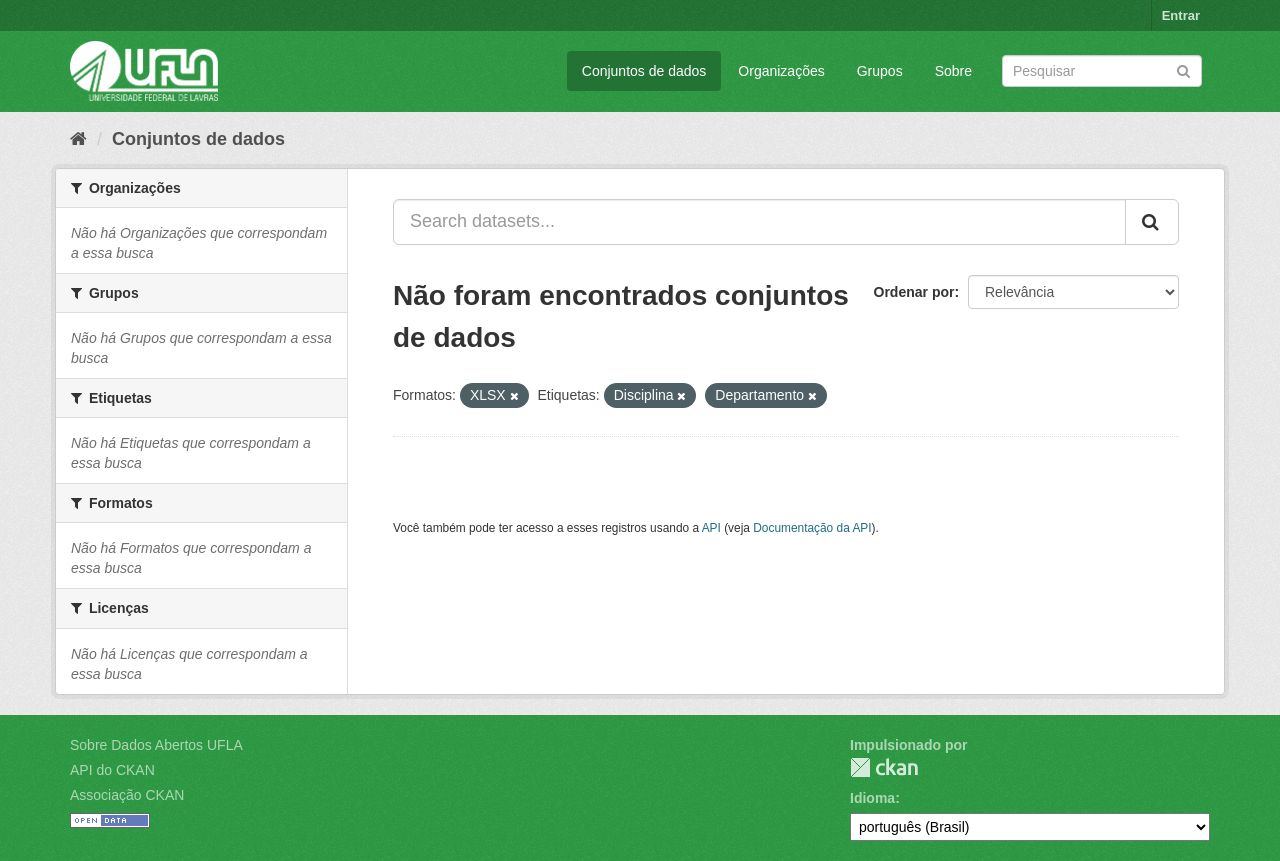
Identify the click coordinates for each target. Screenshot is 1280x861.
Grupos (880, 71)
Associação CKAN (127, 795)
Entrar (1181, 15)
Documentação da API (812, 528)
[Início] (78, 139)
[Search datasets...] (759, 222)
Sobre (953, 71)
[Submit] (1183, 69)
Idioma (872, 798)
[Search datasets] (1102, 71)
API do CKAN (112, 770)
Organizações (781, 71)
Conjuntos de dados (644, 71)
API (711, 528)
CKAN (884, 767)
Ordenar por (914, 292)
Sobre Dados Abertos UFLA (156, 745)
